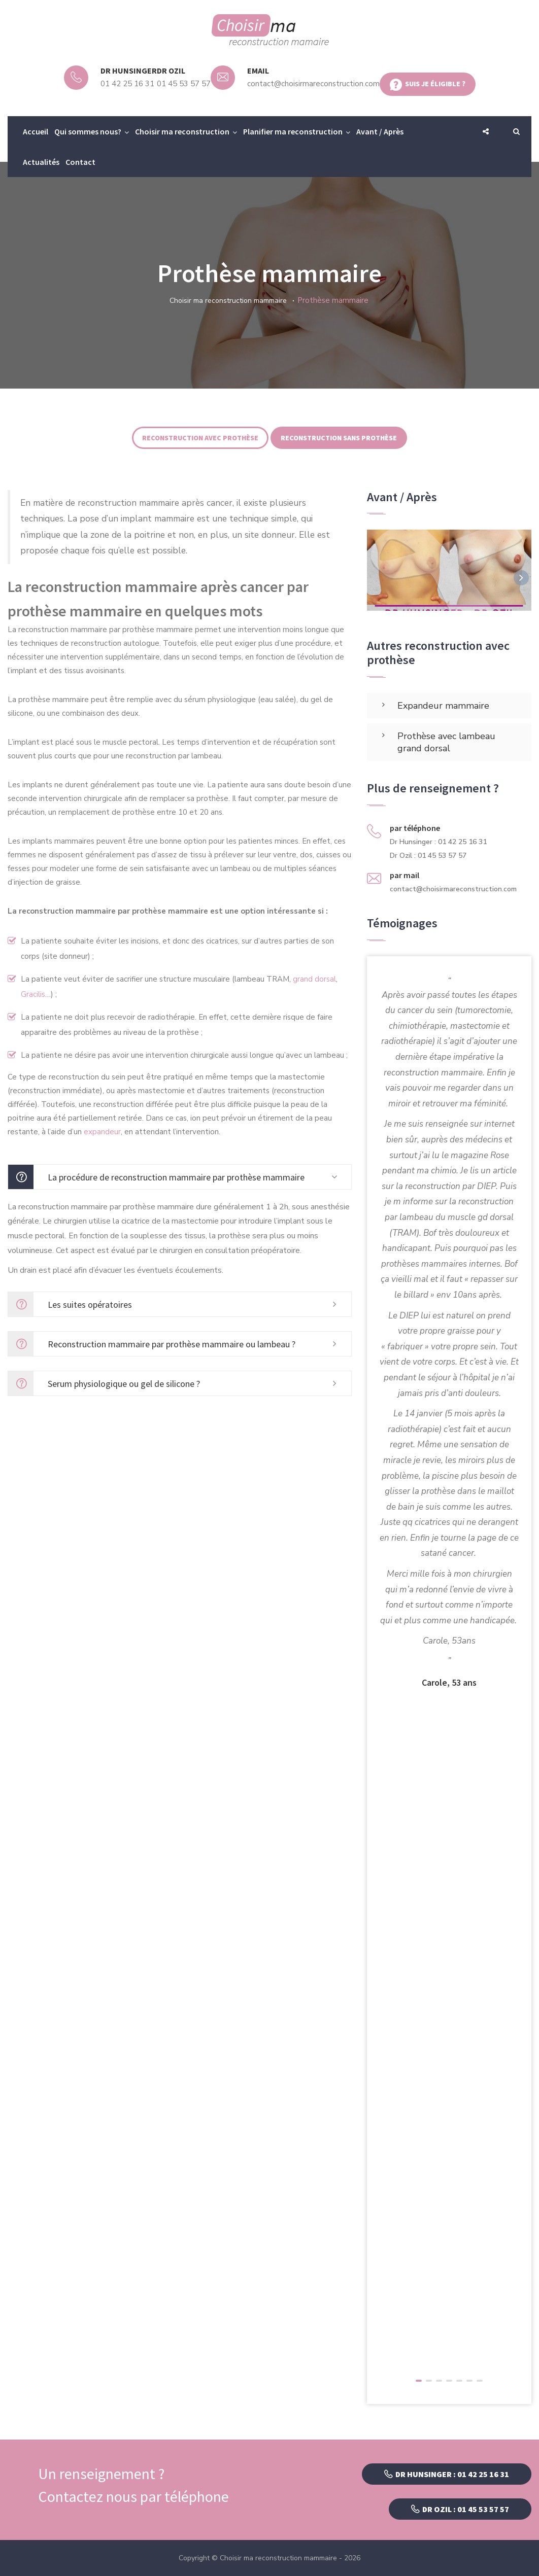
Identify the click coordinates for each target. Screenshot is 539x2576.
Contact (80, 162)
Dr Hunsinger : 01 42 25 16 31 (446, 2474)
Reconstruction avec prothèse (200, 437)
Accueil (35, 131)
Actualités (41, 162)
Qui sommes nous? (87, 131)
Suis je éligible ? (427, 85)
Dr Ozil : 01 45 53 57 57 (460, 2509)
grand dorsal (314, 979)
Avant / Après (379, 131)
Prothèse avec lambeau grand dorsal (446, 742)
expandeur (102, 1132)
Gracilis (33, 994)
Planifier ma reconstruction (293, 131)
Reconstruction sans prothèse (339, 437)
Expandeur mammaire (443, 706)
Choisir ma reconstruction (182, 131)
